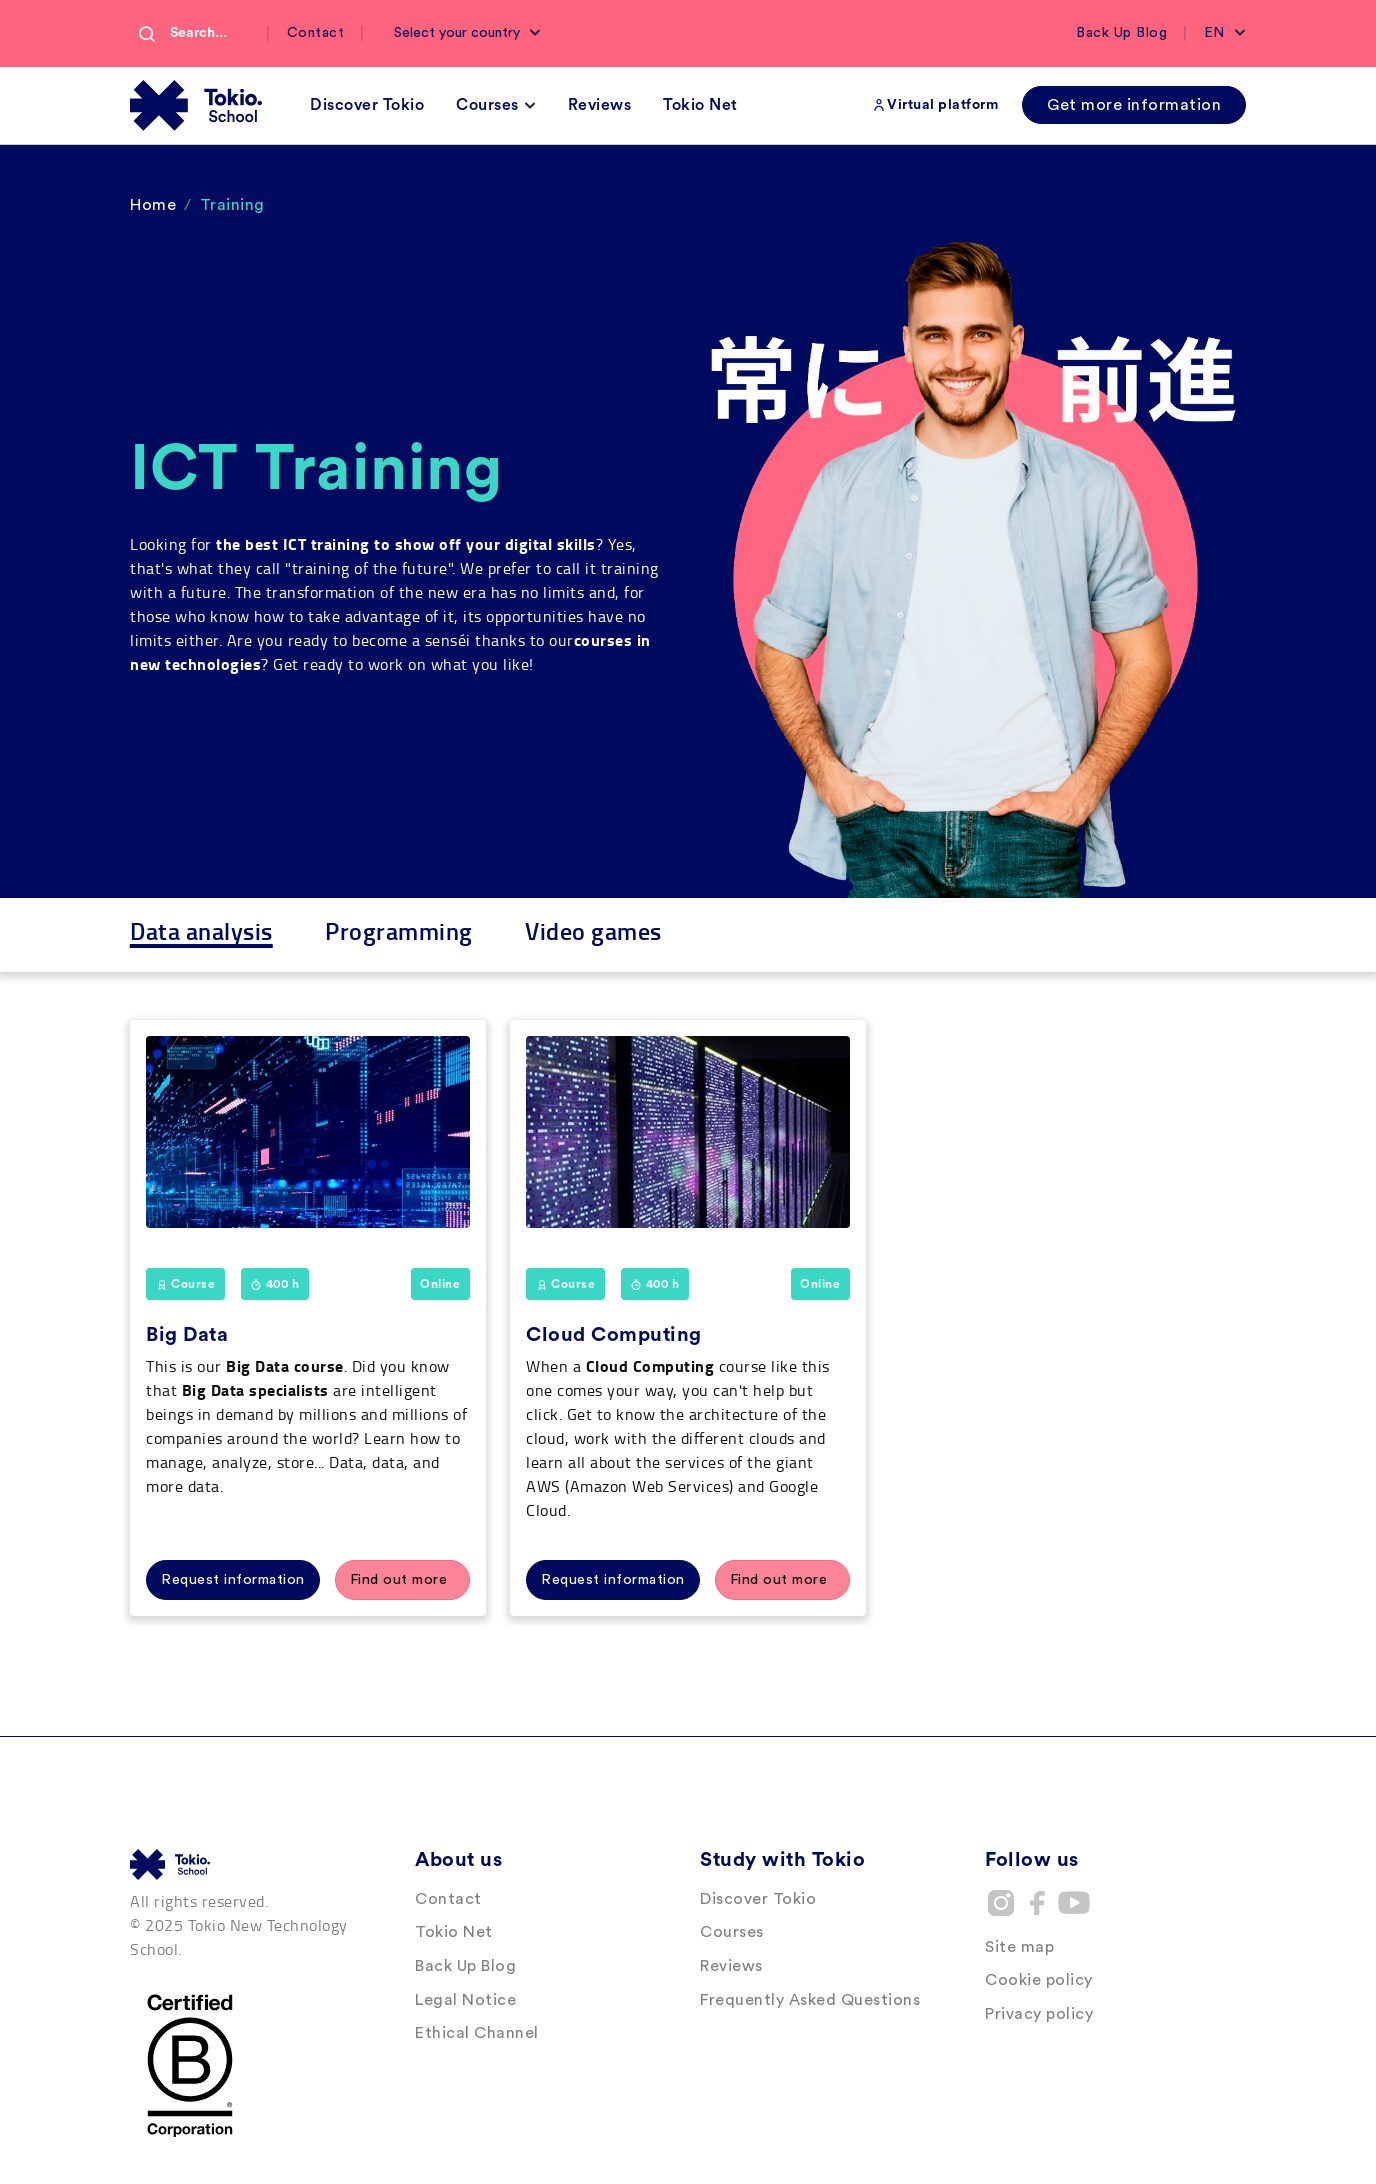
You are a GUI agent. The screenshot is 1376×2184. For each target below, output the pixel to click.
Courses (732, 1932)
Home (153, 205)
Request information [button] (233, 1579)
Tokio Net (454, 1932)
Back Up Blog (1121, 33)
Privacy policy (1039, 2014)
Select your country (459, 33)
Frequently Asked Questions (810, 2000)
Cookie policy (1039, 1980)
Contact (316, 33)
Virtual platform (942, 105)
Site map (1019, 1947)
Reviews (731, 1966)
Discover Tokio (758, 1899)
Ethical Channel (477, 2033)
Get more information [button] (1134, 105)
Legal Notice (465, 2000)
